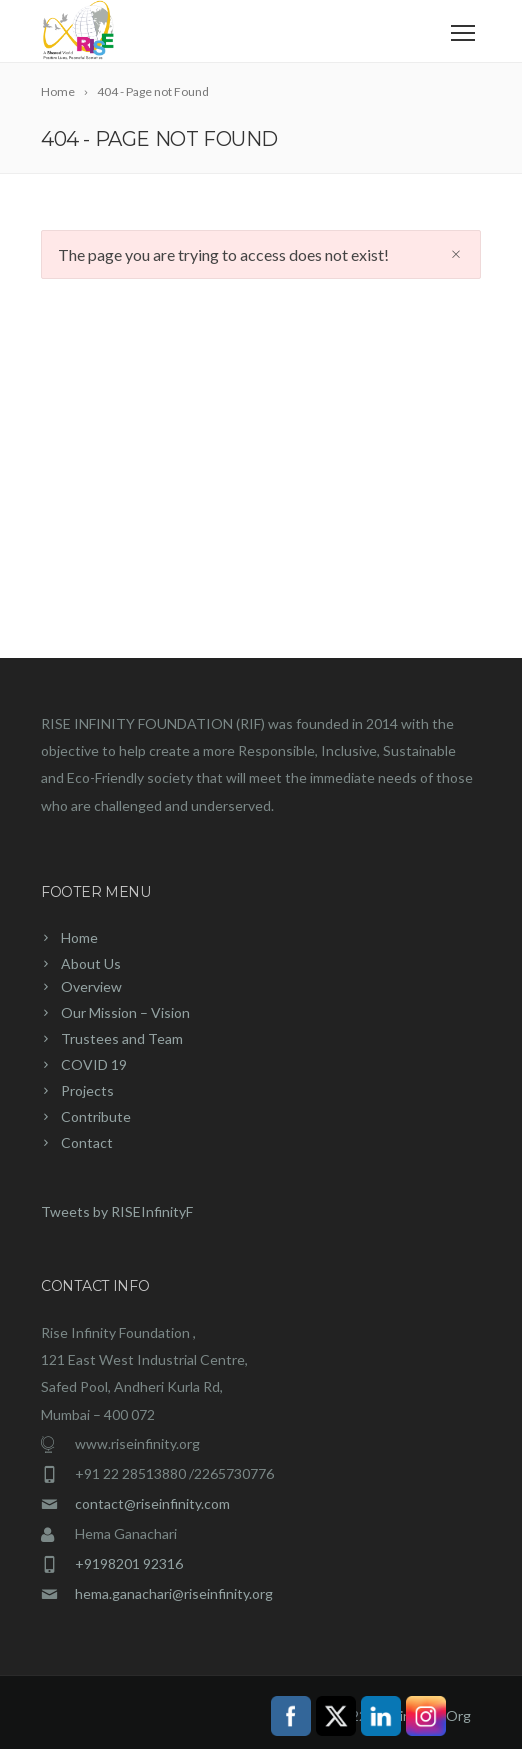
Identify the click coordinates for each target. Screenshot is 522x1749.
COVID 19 (94, 1064)
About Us (91, 963)
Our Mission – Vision (125, 1012)
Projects (87, 1090)
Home (79, 937)
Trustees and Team (122, 1038)
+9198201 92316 (129, 1563)
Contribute (96, 1116)
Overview (91, 986)
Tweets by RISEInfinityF (117, 1211)
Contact (87, 1142)
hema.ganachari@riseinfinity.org (174, 1593)
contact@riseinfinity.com (152, 1503)
